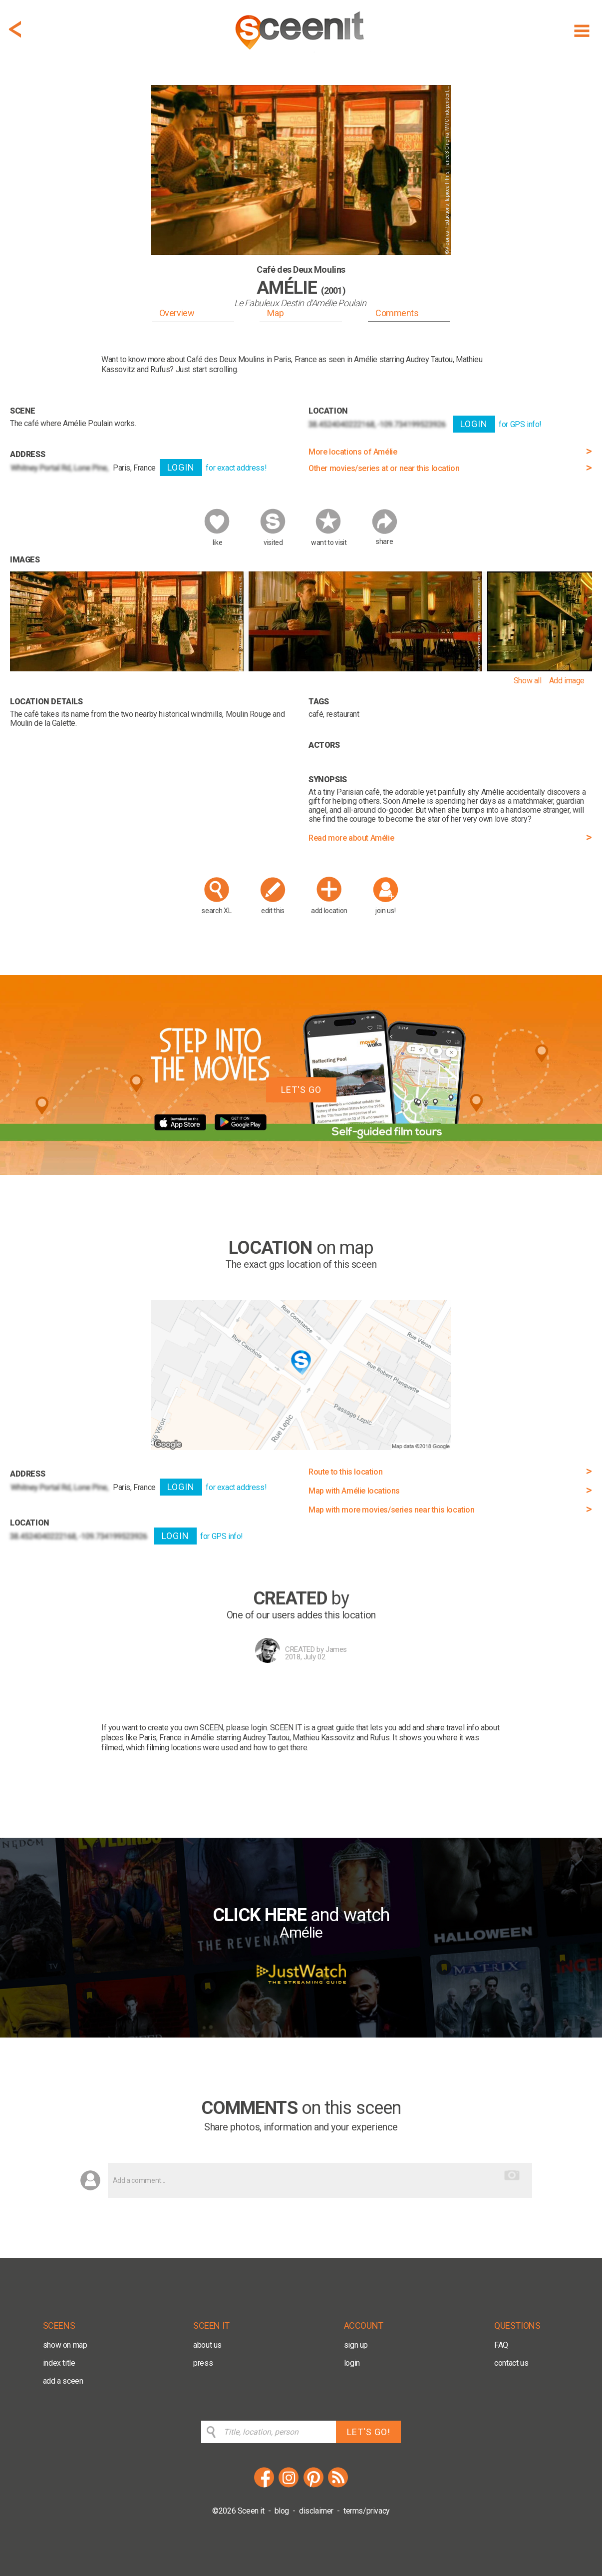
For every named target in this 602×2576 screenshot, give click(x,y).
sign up (356, 2345)
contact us (511, 2363)
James (336, 1649)
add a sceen (63, 2381)
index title (59, 2363)
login (352, 2363)
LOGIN (181, 467)
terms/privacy (366, 2511)
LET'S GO (301, 1089)
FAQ (501, 2345)
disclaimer (316, 2511)
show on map (65, 2345)
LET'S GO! (368, 2432)
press (203, 2363)
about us (207, 2345)
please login (246, 1727)
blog (282, 2511)
